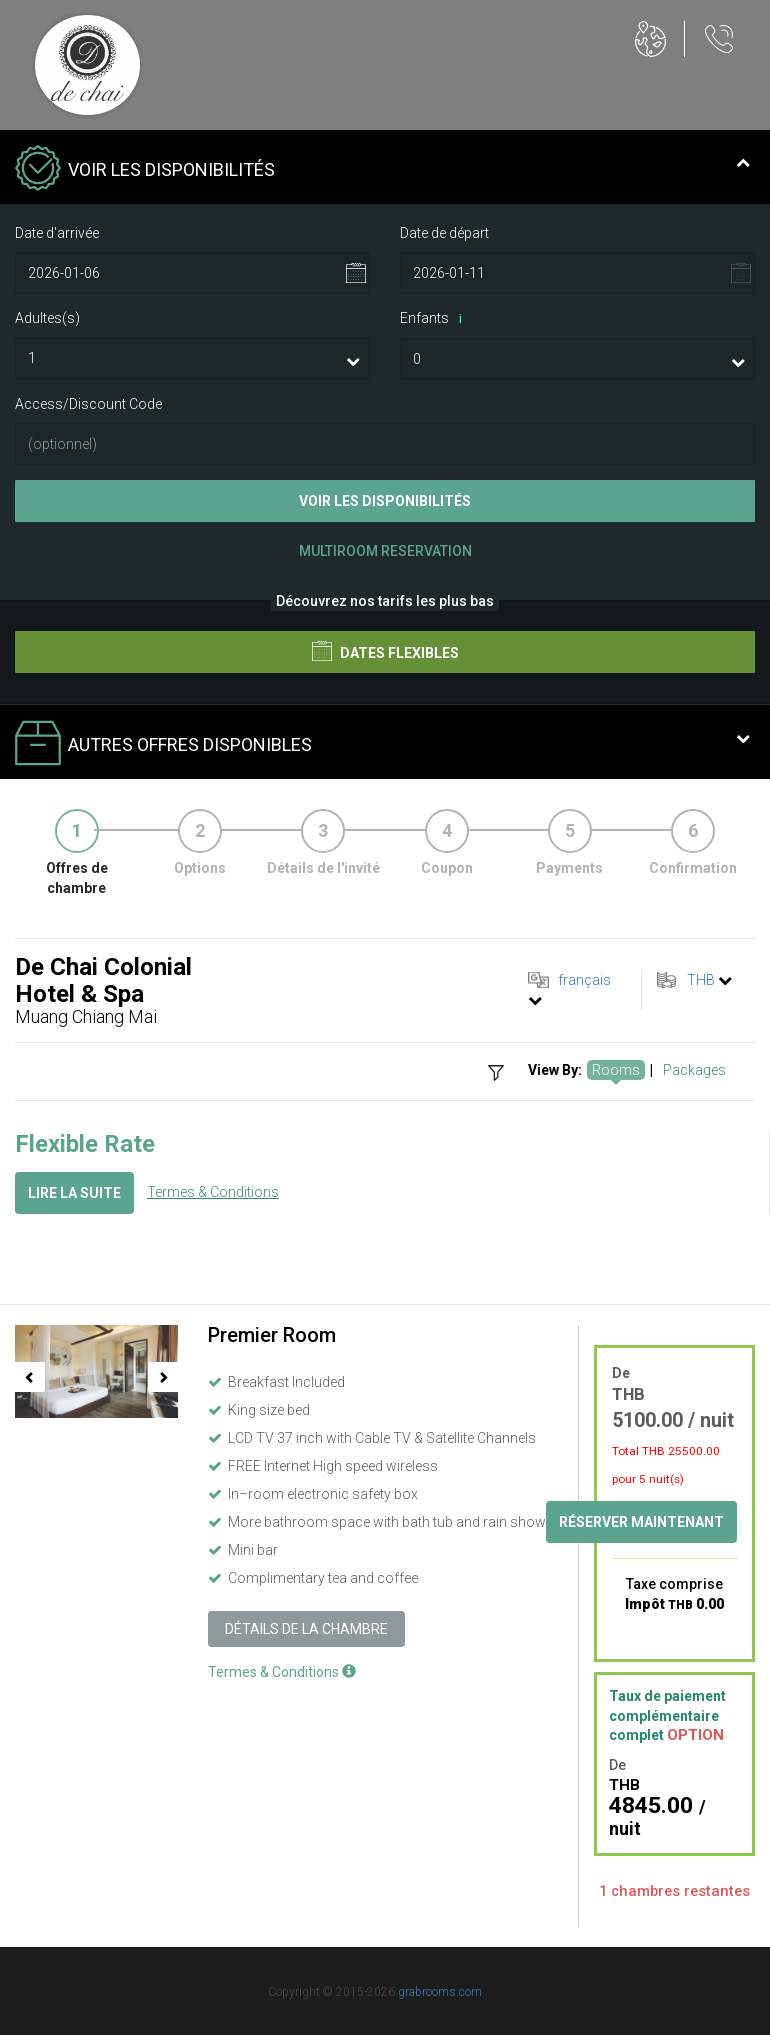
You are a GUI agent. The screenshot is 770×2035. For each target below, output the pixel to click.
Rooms (616, 1070)
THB (701, 980)
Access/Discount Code (88, 404)
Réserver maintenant (641, 1522)
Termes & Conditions (213, 1192)
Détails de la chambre (306, 1629)
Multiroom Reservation (385, 551)
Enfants (434, 319)
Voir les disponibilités (385, 501)
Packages (694, 1070)
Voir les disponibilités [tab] (382, 170)
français (584, 980)
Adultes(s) (47, 318)
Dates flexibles (385, 651)
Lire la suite (74, 1193)
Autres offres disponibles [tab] (382, 745)
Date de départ (444, 233)
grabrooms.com (440, 1992)
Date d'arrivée (57, 233)
